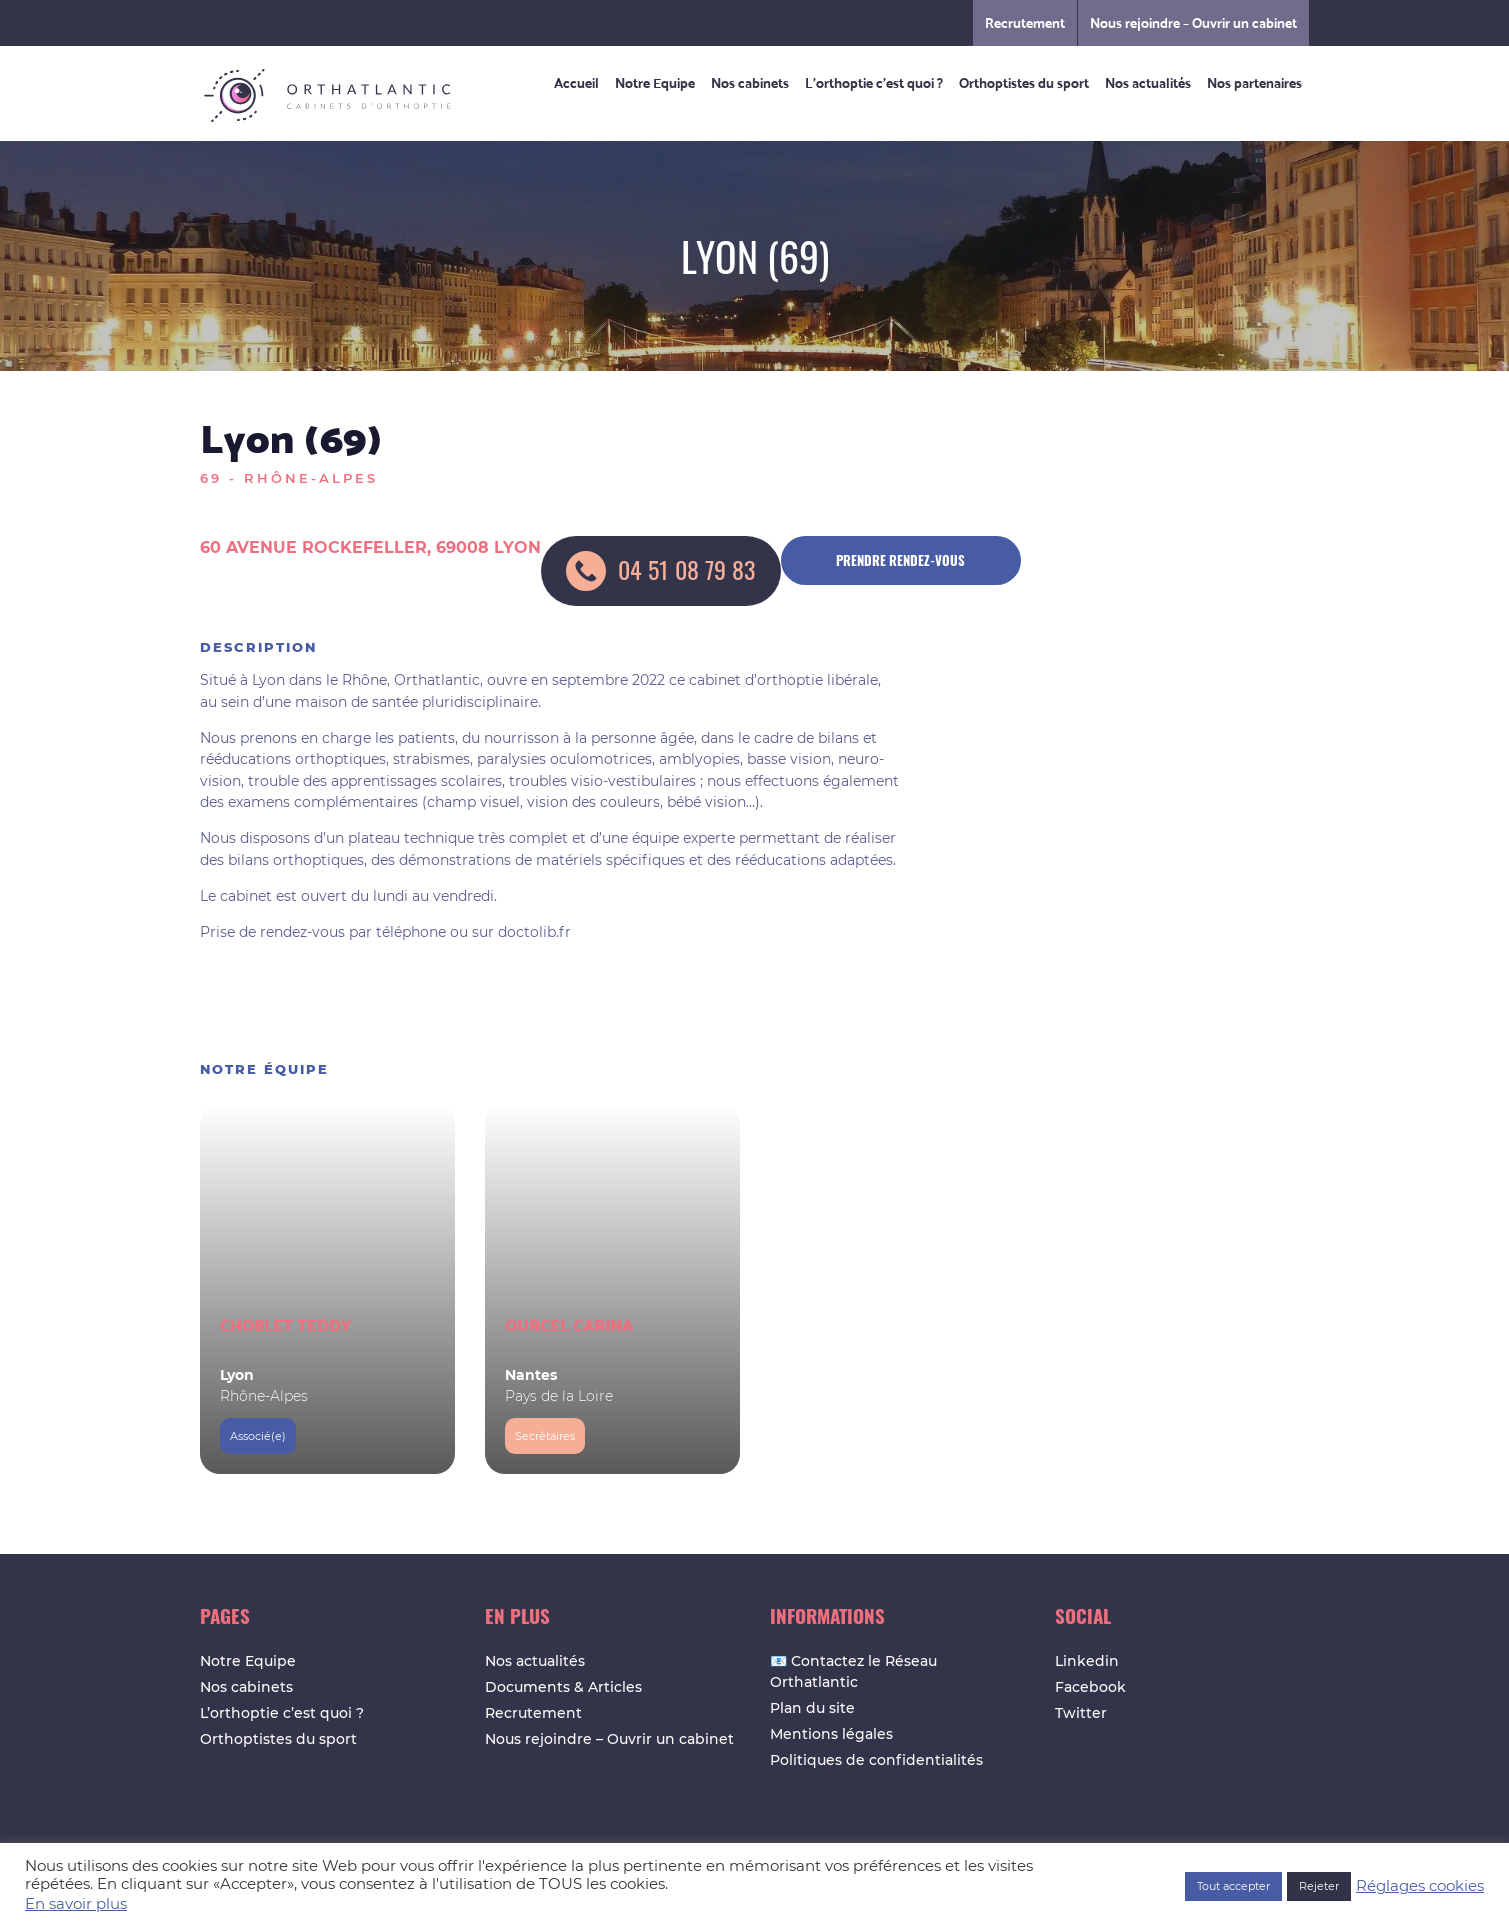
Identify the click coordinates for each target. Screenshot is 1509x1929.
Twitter (1081, 1713)
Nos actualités (1148, 82)
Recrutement (1025, 22)
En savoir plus (76, 1904)
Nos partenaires (1254, 82)
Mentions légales (831, 1734)
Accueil (576, 82)
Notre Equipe (655, 82)
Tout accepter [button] (1233, 1886)
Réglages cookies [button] (1420, 1886)
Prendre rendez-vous (900, 560)
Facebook (1090, 1687)
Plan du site (812, 1708)
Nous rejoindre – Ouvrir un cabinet (1193, 22)
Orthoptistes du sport (1024, 82)
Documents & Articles (563, 1687)
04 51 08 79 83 (660, 571)
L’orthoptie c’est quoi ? (874, 82)
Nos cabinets (750, 82)
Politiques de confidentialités (876, 1760)
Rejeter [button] (1319, 1886)
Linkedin (1087, 1661)
